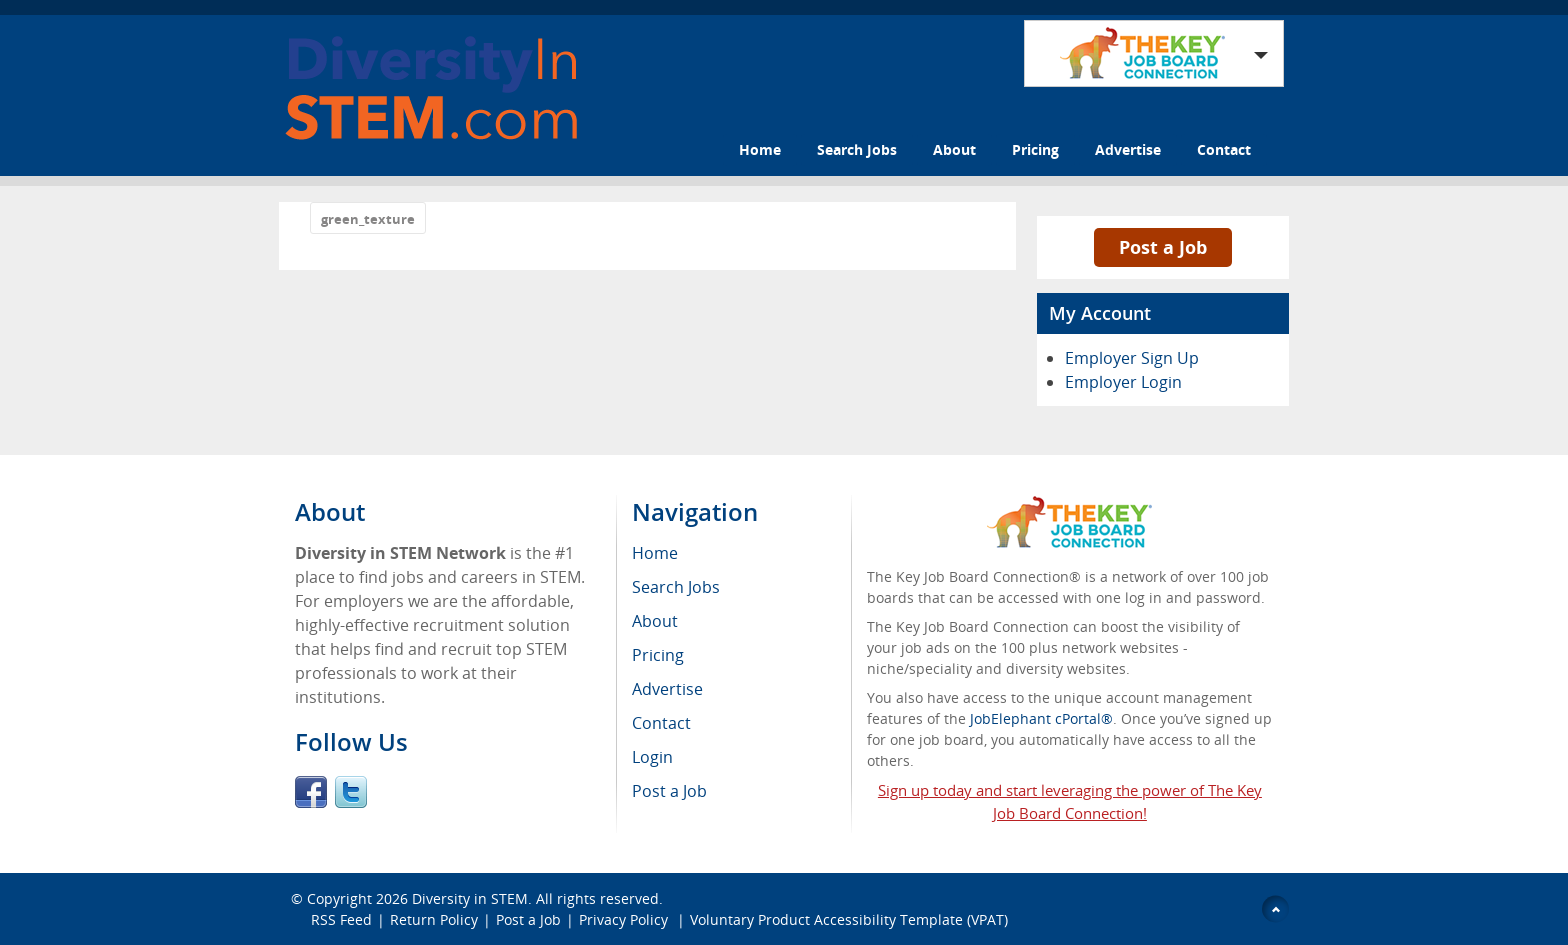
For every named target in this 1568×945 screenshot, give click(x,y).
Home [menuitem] (655, 553)
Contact (1224, 149)
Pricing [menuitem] (658, 655)
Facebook (311, 792)
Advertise (1128, 149)
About (954, 149)
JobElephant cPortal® (1041, 718)
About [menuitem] (655, 621)
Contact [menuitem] (661, 723)
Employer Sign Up (1132, 358)
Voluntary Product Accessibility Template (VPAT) (849, 919)
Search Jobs (857, 149)
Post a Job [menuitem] (669, 791)
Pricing (1035, 149)
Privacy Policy (625, 919)
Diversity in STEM (470, 898)
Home (760, 149)
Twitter (351, 792)
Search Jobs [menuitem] (676, 587)
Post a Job (1163, 247)
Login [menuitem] (652, 757)
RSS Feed (341, 919)
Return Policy (434, 919)
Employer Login (1123, 382)
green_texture (368, 219)
